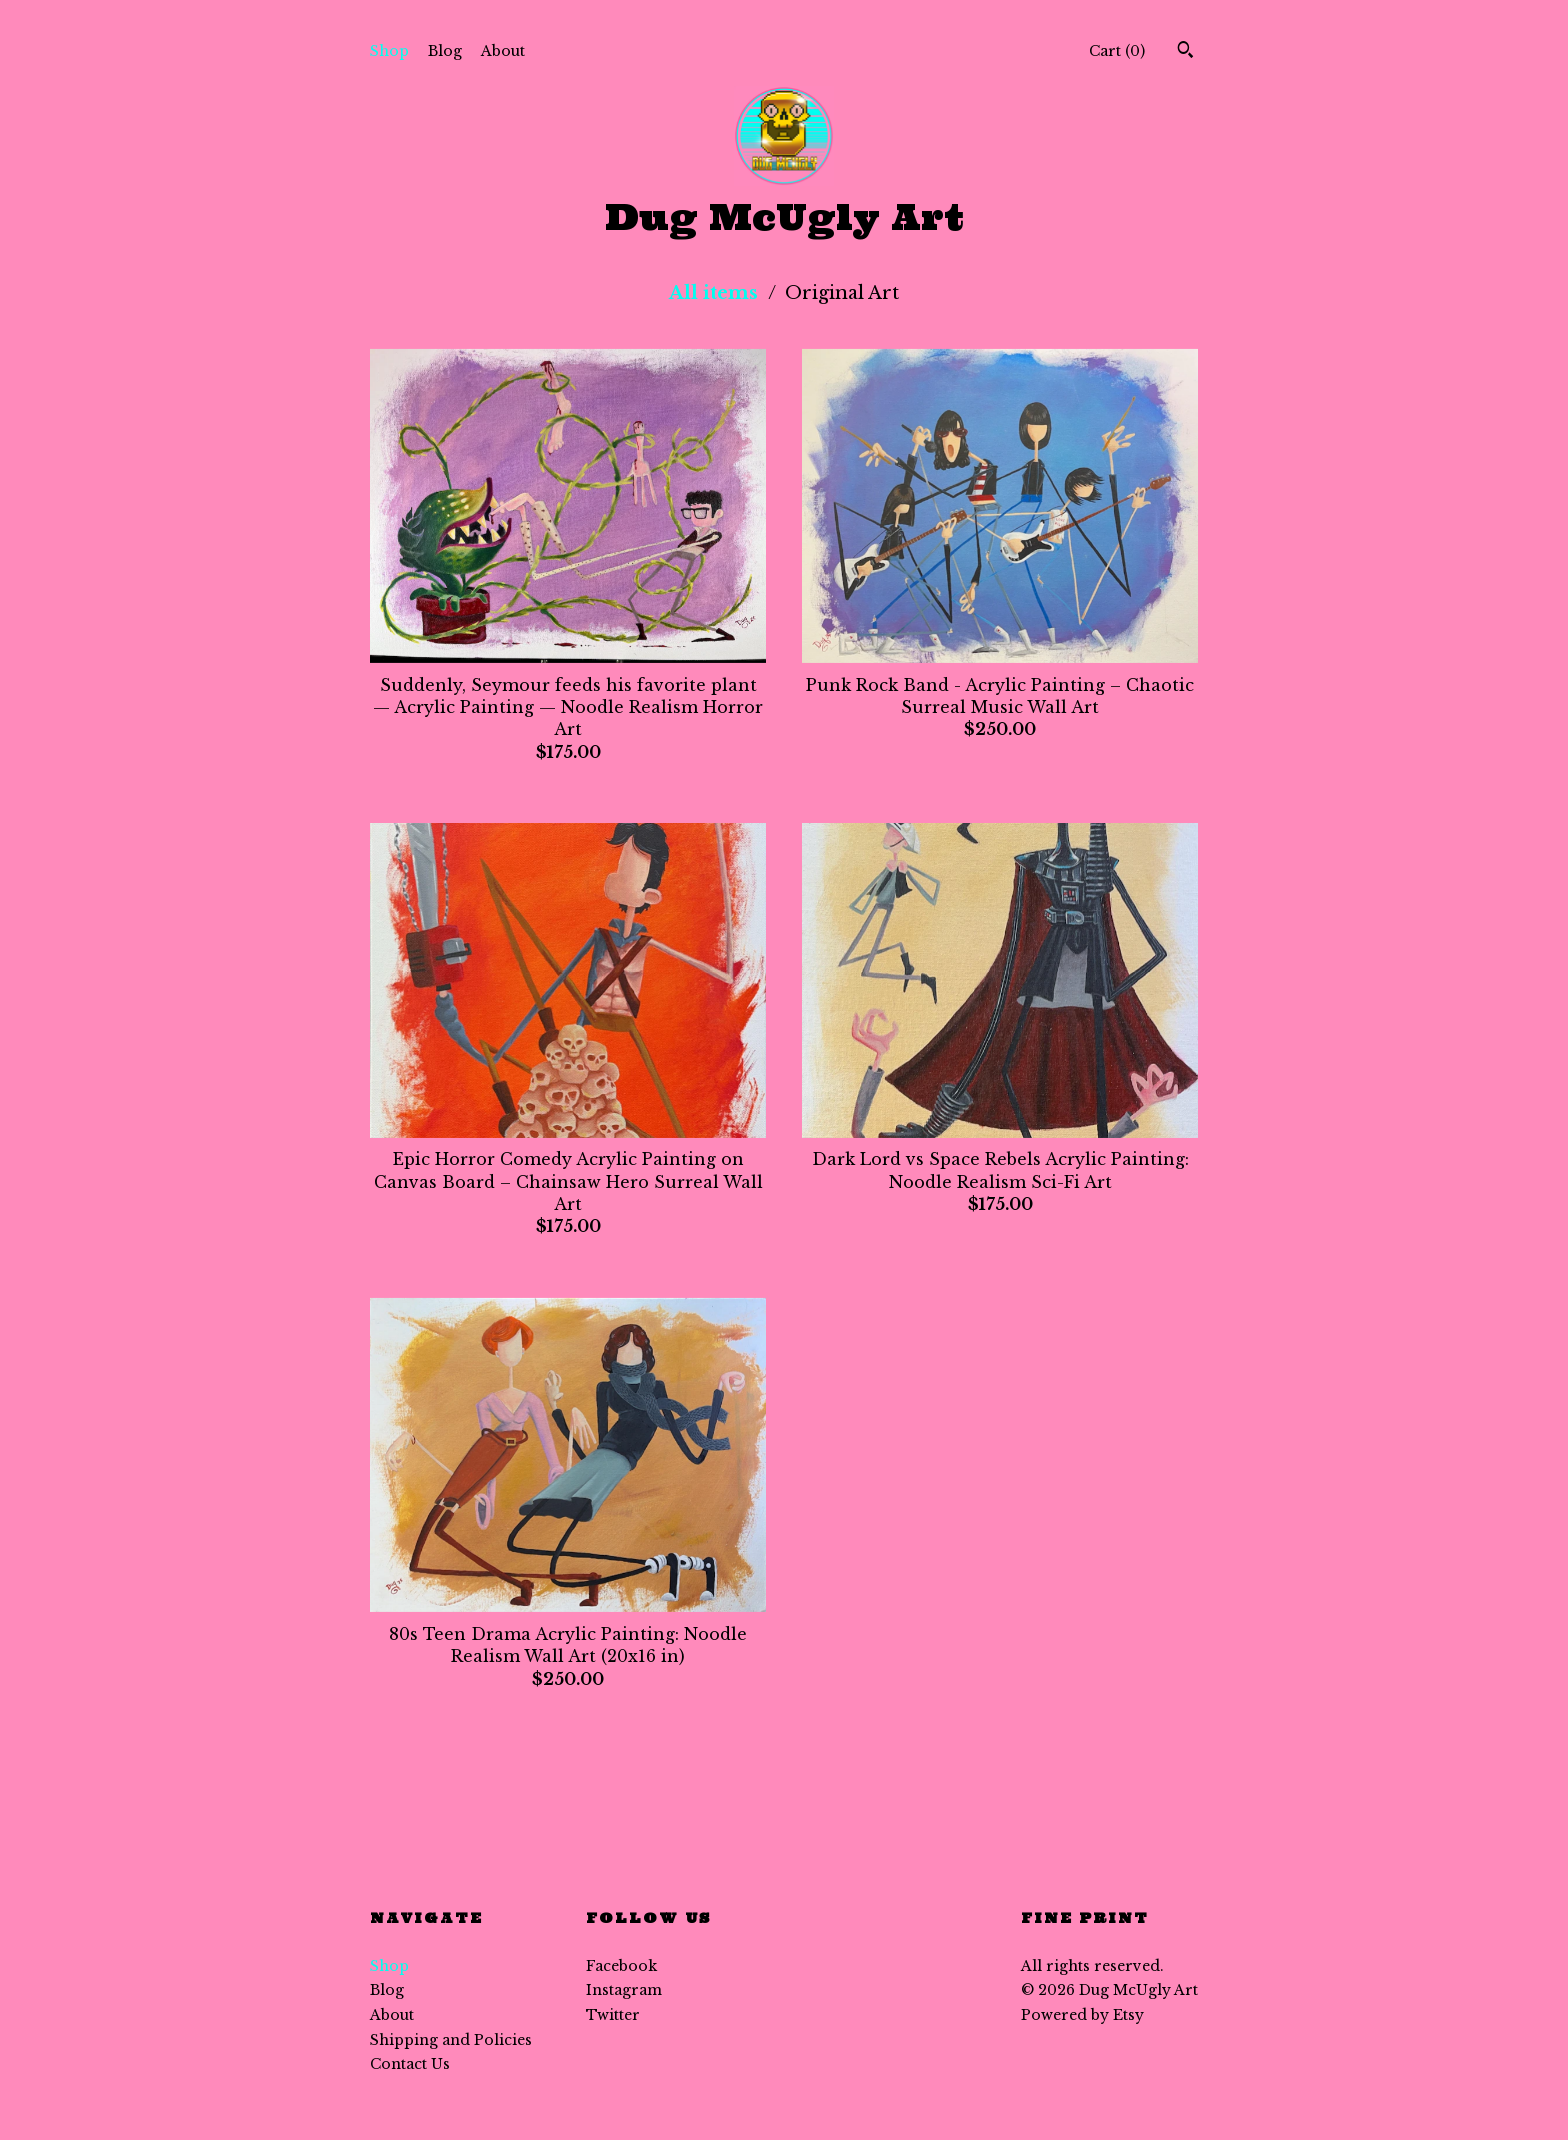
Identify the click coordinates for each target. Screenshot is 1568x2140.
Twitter (613, 2015)
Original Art (842, 293)
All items (716, 293)
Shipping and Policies (451, 2040)
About (503, 51)
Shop (389, 51)
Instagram (624, 1990)
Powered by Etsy (1082, 2015)
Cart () (1117, 51)
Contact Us (410, 2064)
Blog (445, 51)
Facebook (621, 1966)
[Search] (1185, 52)
